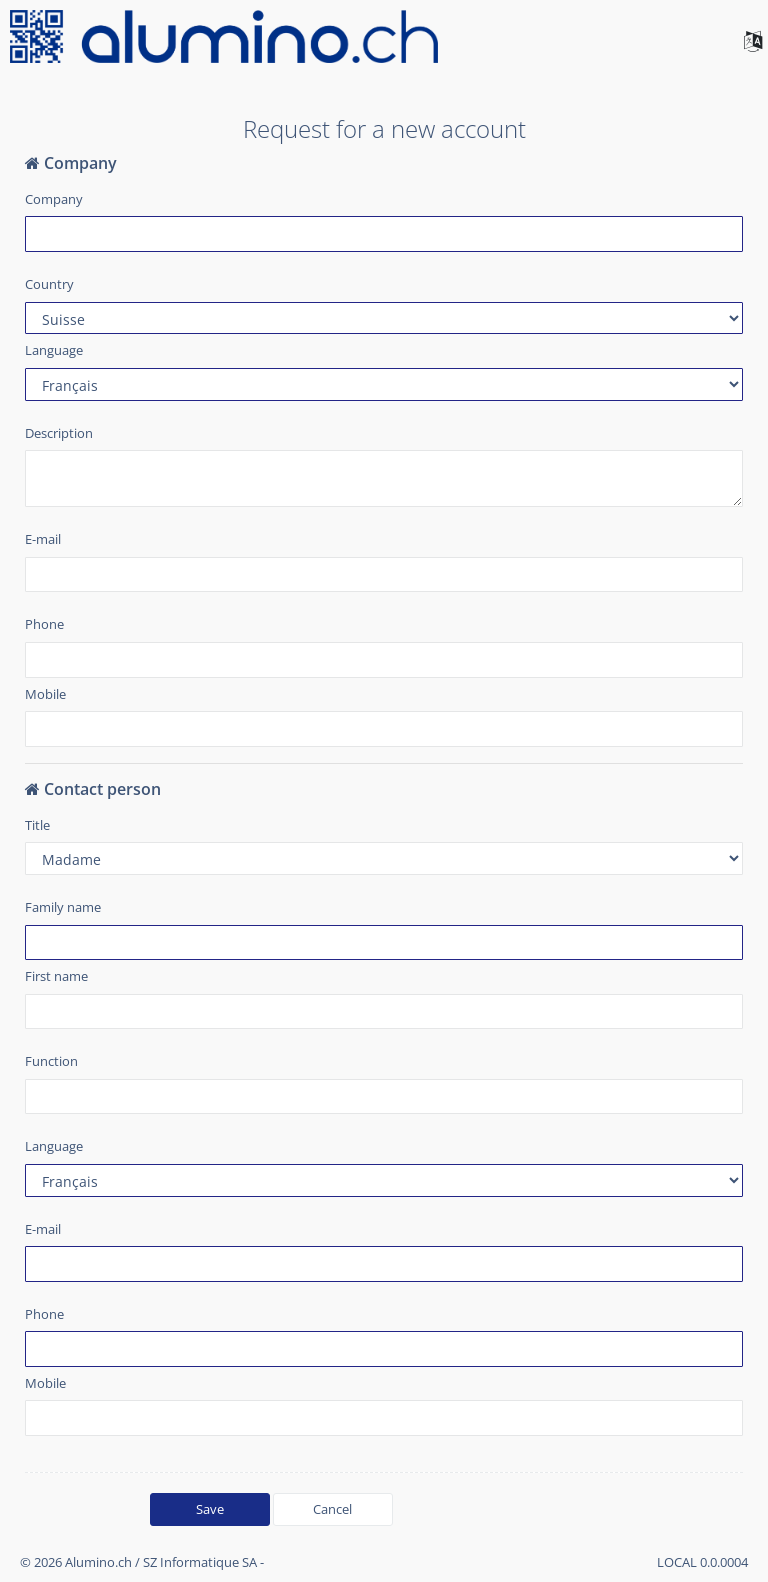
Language (54, 350)
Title (37, 825)
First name (56, 976)
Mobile (45, 694)
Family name (63, 907)
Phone (44, 624)
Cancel (332, 1509)
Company (54, 199)
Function (51, 1061)
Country (49, 284)
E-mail (43, 539)
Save (210, 1509)
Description (59, 433)
